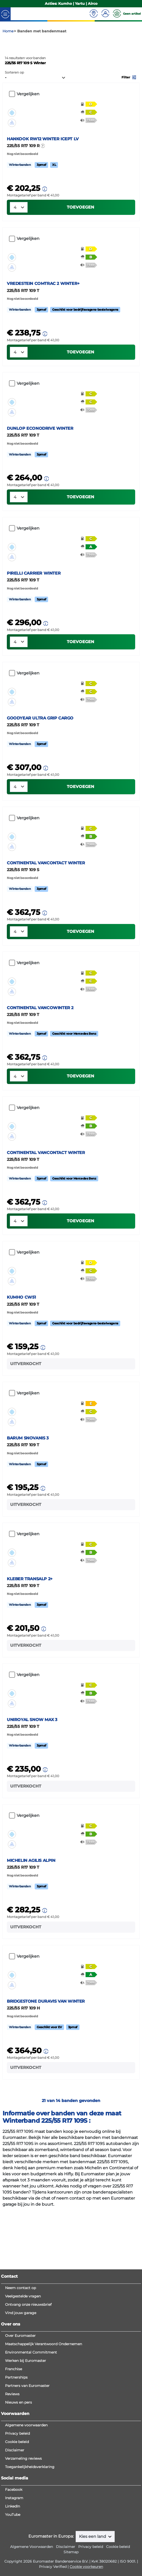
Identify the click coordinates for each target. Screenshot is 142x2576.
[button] (129, 89)
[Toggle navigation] (5, 13)
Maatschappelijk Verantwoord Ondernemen (43, 2511)
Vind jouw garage (20, 2479)
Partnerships (16, 2544)
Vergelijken (28, 106)
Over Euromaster (20, 2502)
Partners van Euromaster (27, 2552)
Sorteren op (14, 85)
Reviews (12, 2561)
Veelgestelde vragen (23, 2463)
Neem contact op (20, 2454)
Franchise (13, 2536)
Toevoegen (80, 235)
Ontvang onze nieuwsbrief (28, 2471)
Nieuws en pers (18, 2569)
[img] (12, 118)
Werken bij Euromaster (25, 2527)
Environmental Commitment (31, 2519)
